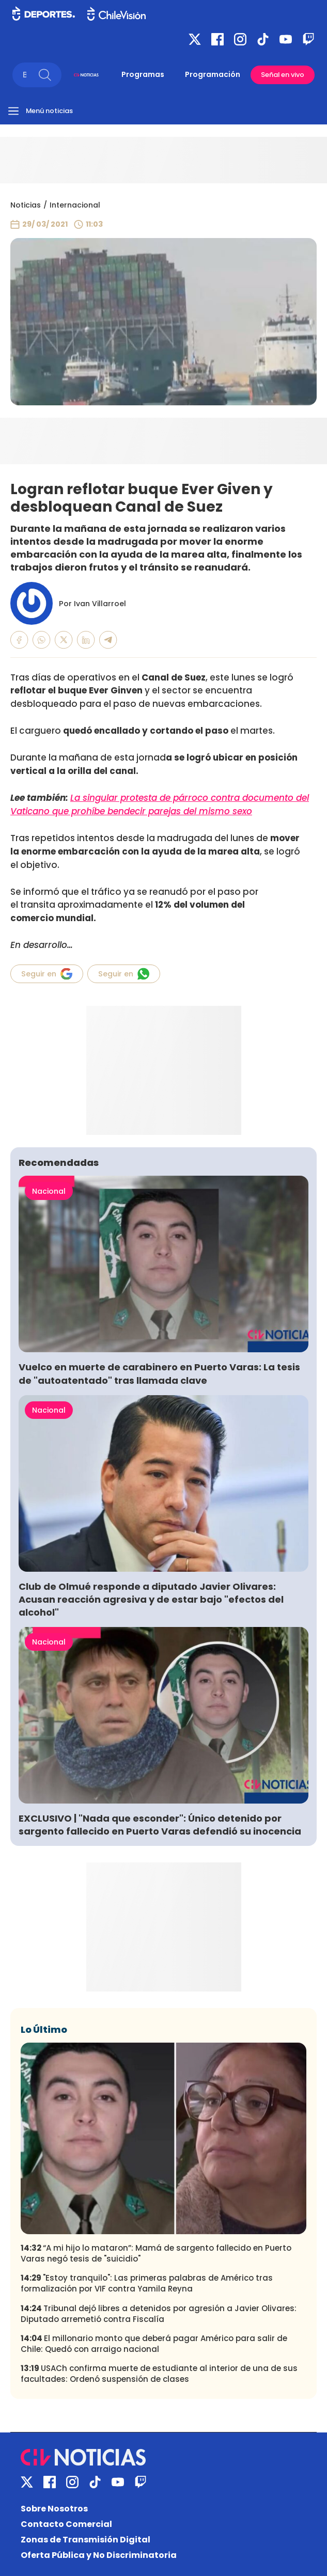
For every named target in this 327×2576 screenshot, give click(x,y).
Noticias (25, 205)
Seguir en (46, 974)
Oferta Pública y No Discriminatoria (99, 2555)
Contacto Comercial (66, 2524)
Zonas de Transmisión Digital (85, 2540)
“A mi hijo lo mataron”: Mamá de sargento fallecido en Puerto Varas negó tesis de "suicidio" (156, 2253)
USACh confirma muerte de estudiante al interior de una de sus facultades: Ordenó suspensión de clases (159, 2373)
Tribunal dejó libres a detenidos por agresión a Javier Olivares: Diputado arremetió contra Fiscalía (159, 2314)
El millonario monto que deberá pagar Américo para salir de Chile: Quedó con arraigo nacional (154, 2343)
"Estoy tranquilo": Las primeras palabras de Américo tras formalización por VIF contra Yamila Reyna (147, 2283)
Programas (142, 74)
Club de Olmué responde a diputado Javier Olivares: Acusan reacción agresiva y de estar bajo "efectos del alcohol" (151, 1599)
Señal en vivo (282, 75)
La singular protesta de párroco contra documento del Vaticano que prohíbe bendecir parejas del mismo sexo (159, 804)
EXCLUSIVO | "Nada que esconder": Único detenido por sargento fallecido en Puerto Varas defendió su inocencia (160, 1825)
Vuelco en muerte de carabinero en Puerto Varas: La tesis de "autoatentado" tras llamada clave (159, 1373)
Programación (212, 74)
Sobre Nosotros (54, 2509)
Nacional (49, 1191)
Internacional (75, 205)
